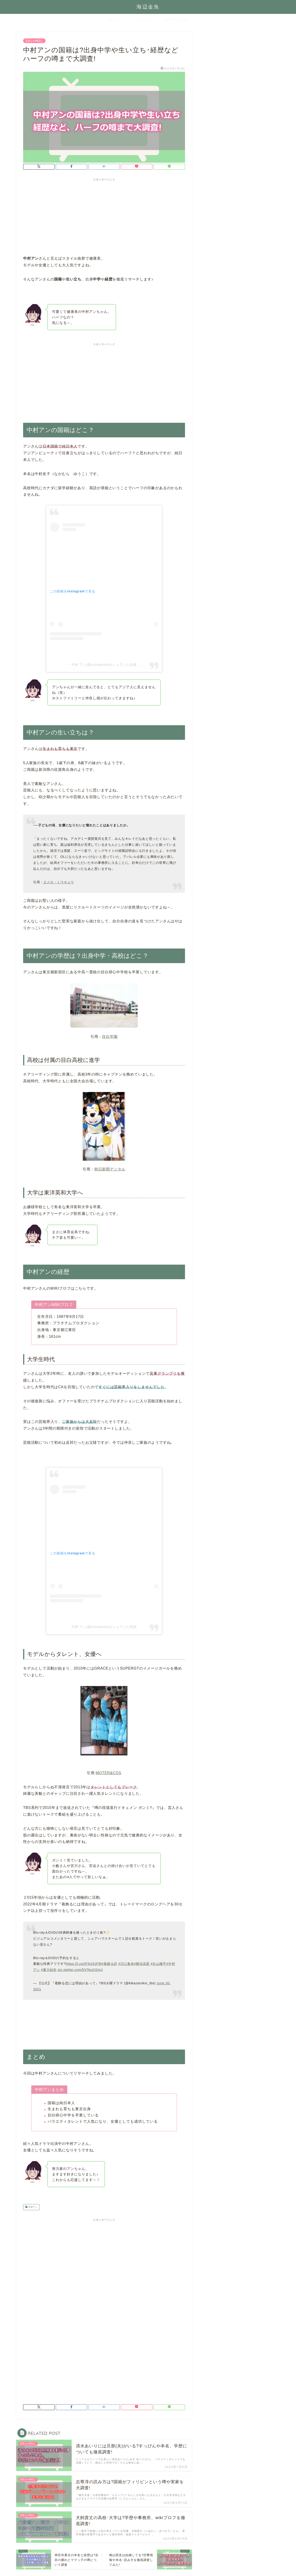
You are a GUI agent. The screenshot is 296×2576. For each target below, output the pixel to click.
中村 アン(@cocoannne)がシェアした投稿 (103, 664)
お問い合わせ (176, 19)
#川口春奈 (126, 1964)
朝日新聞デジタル (109, 1169)
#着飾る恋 (109, 1964)
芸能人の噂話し (34, 40)
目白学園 (109, 1037)
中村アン (32, 2207)
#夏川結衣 (49, 1970)
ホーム (114, 19)
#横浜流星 (142, 1964)
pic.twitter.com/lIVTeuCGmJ (80, 1970)
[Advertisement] (104, 216)
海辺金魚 (148, 6)
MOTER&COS (108, 1773)
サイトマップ (142, 19)
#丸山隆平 (158, 1964)
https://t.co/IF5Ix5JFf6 (84, 1964)
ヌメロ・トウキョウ (58, 882)
